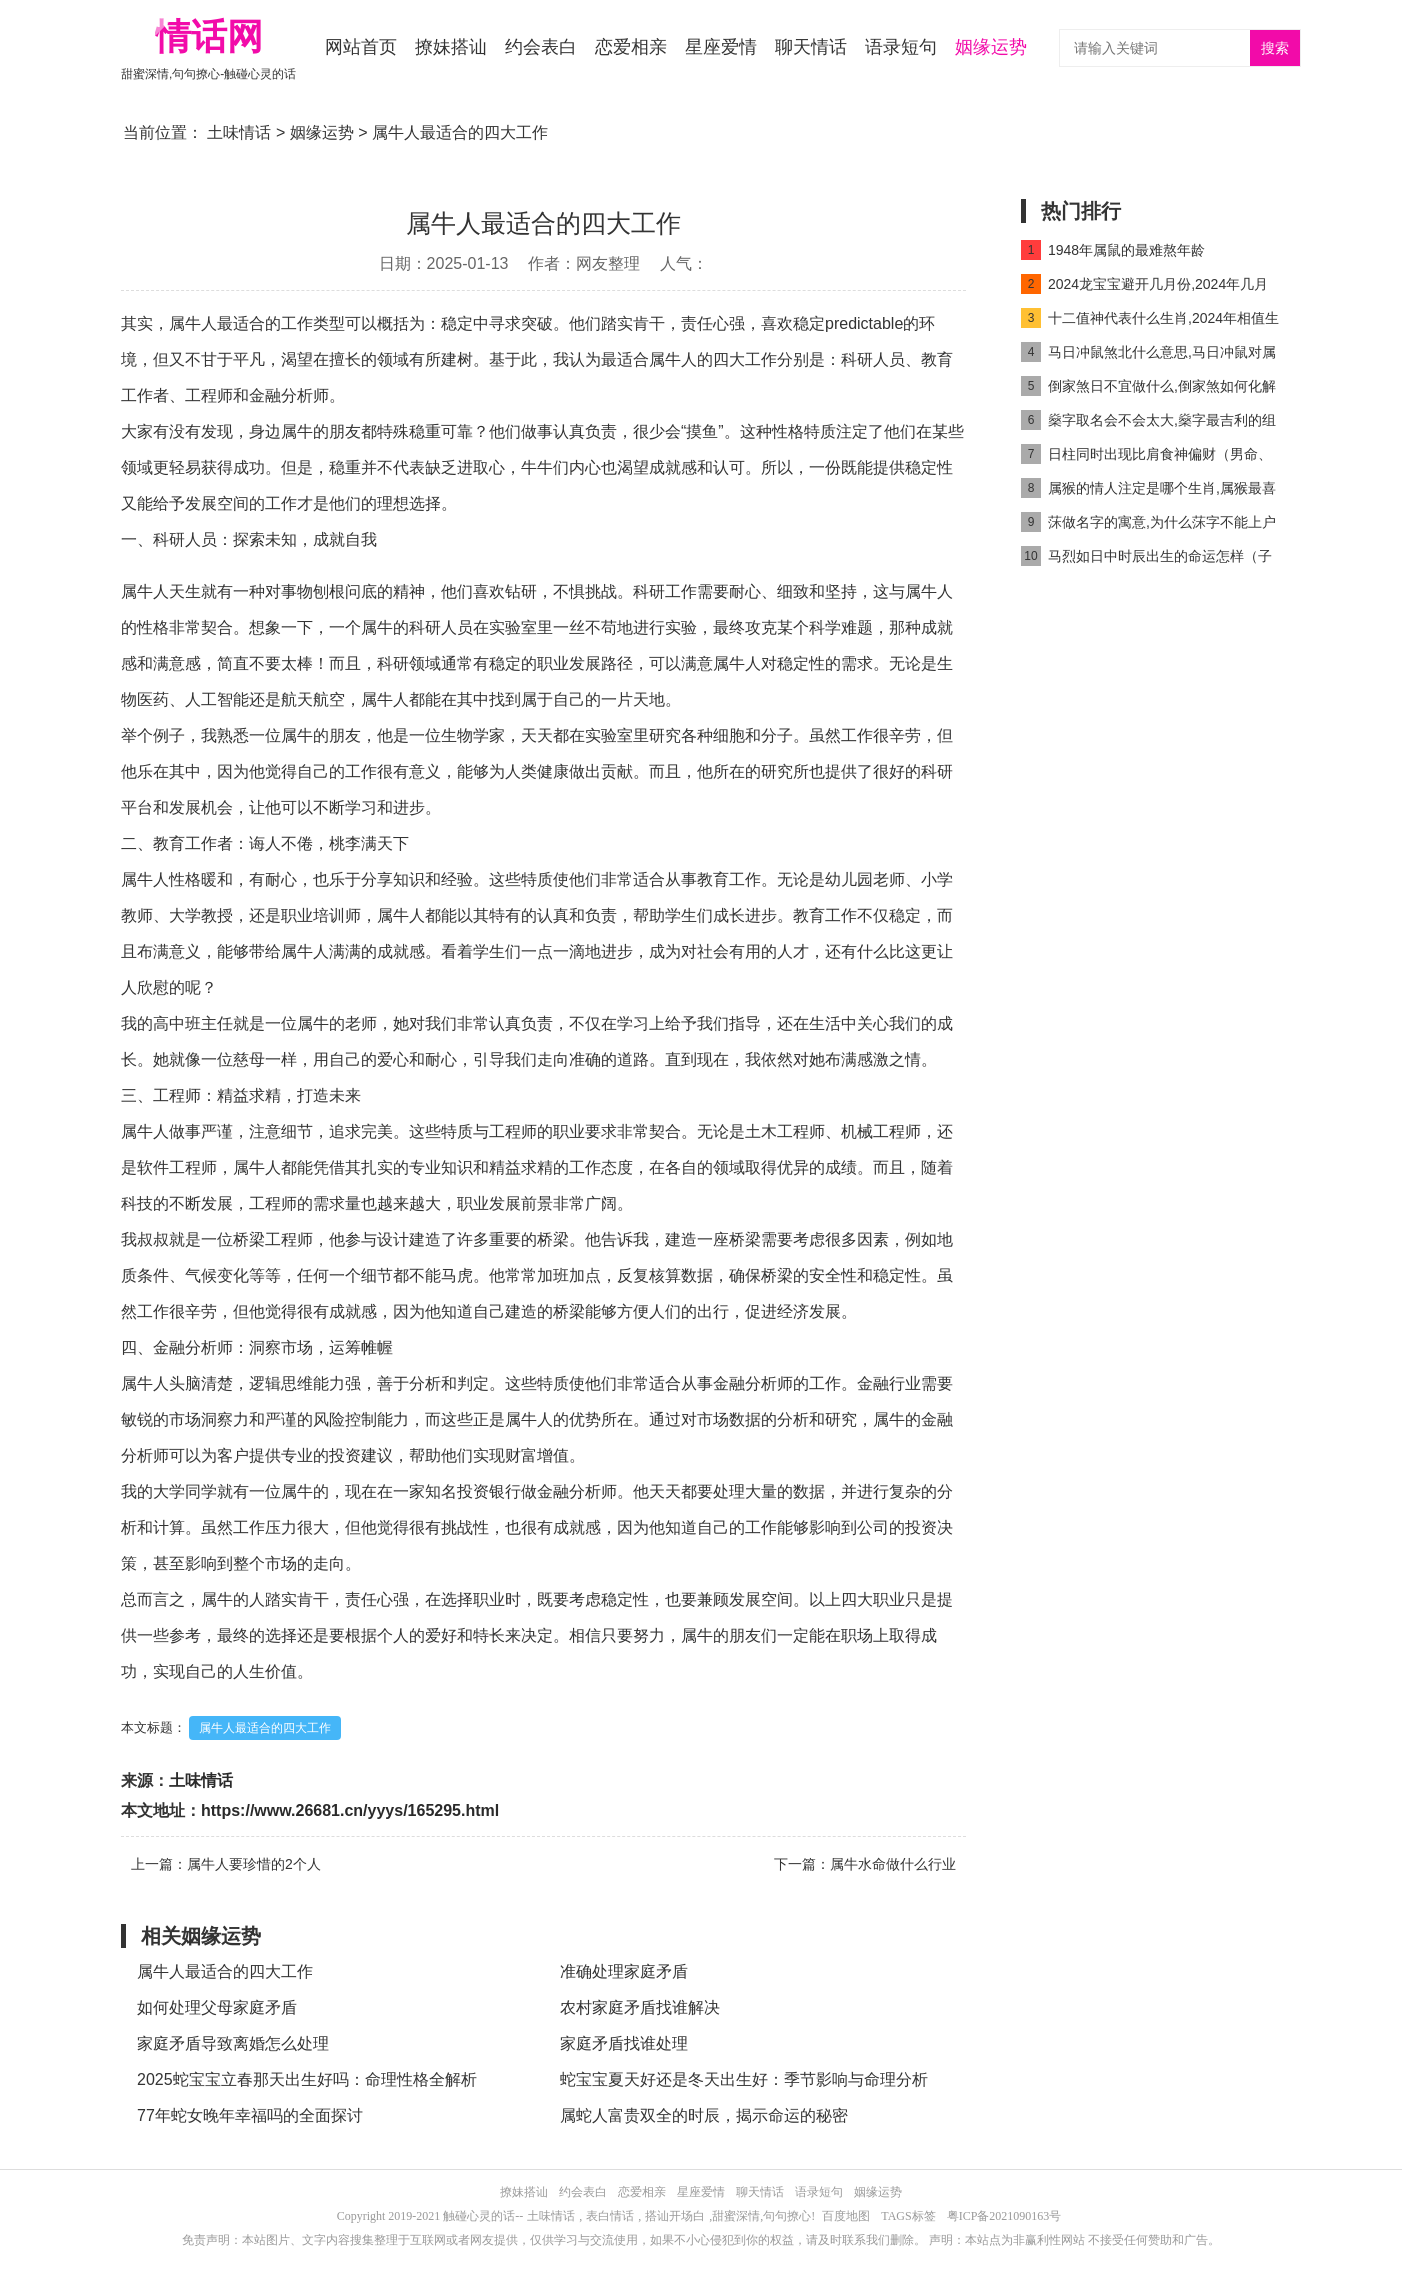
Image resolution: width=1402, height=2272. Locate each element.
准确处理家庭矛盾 (624, 1971)
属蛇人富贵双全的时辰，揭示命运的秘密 (704, 2115)
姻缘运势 (991, 47)
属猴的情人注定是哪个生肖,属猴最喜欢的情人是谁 (1148, 491)
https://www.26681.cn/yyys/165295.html (350, 1810)
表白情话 (610, 2216)
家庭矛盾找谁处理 (624, 2043)
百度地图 (846, 2216)
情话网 (209, 36)
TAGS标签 (908, 2216)
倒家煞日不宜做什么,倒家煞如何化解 (1148, 386)
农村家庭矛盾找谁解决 (640, 2007)
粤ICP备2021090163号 (1004, 2216)
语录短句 (901, 47)
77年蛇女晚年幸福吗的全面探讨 (250, 2115)
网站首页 (361, 47)
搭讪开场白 (675, 2216)
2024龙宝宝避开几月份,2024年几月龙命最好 (1144, 287)
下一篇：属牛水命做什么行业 (865, 1864)
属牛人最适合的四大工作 (265, 1728)
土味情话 (239, 132)
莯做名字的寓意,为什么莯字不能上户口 (1148, 525)
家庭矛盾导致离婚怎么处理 (233, 2043)
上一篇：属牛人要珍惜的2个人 (226, 1864)
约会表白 (541, 47)
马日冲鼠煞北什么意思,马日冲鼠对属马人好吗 (1148, 355)
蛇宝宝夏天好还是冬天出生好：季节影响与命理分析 (744, 2079)
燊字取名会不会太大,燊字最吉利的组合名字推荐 (1148, 423)
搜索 (1275, 48)
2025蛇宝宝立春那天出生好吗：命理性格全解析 (307, 2079)
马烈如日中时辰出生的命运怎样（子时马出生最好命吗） (1146, 559)
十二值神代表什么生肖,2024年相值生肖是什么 (1150, 321)
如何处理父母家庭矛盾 (217, 2007)
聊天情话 (811, 47)
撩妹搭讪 (451, 47)
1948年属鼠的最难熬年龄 (1113, 250)
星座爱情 (721, 47)
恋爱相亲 (631, 47)
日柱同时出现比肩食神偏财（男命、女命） (1146, 457)
